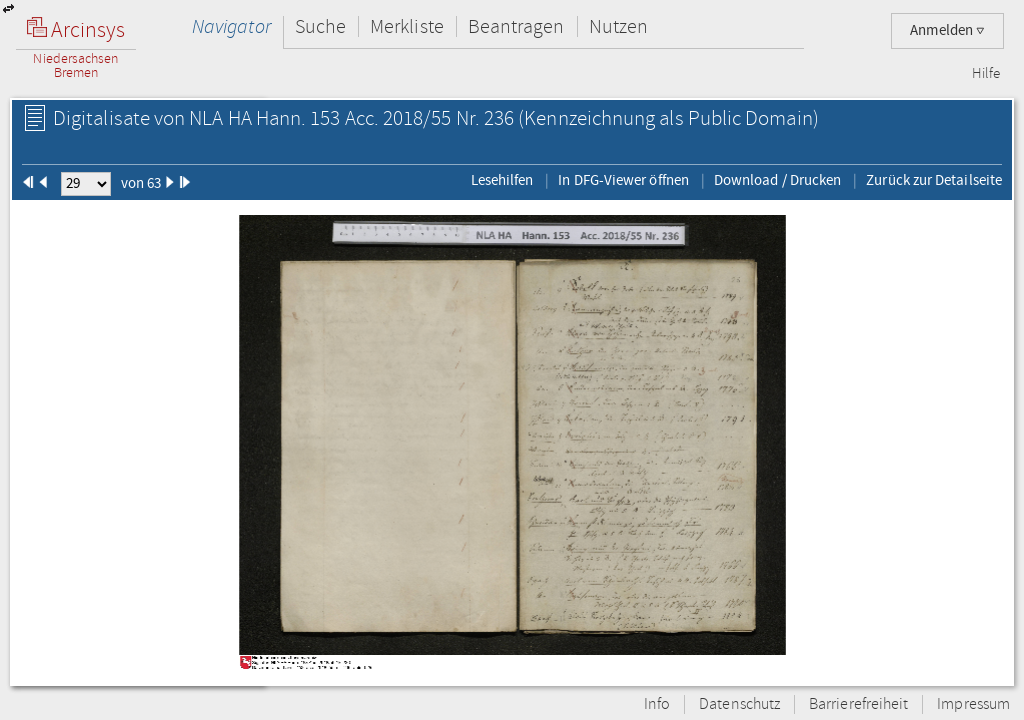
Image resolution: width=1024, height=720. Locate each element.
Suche (320, 26)
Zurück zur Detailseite (934, 180)
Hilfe (986, 74)
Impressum (973, 704)
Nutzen (618, 26)
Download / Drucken (777, 180)
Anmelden (947, 30)
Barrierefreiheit (858, 704)
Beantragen (516, 26)
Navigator (231, 26)
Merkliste (407, 26)
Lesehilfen (502, 180)
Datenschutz (739, 704)
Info (657, 704)
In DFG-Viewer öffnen (623, 180)
